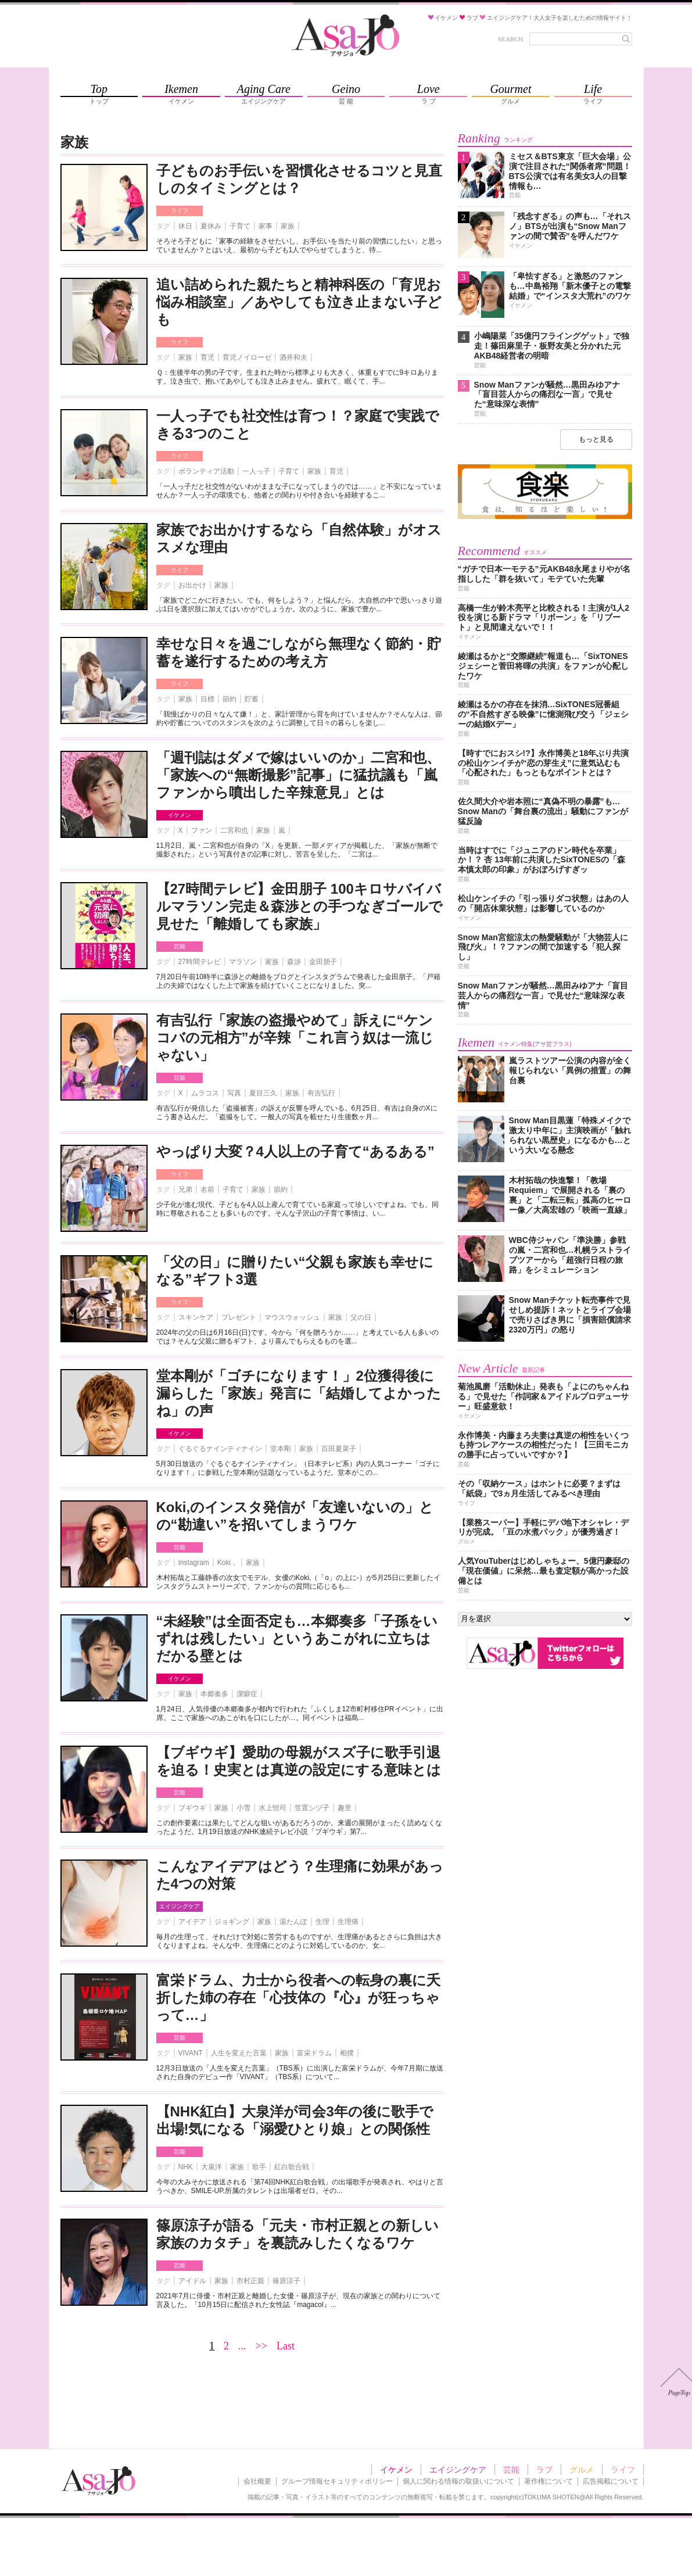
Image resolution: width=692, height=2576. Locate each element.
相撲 (347, 2053)
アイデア (192, 1922)
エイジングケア (179, 1906)
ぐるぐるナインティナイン (220, 1449)
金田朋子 (323, 962)
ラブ (544, 2469)
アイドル (192, 2281)
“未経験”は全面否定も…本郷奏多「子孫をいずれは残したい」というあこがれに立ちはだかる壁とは (297, 1638)
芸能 (179, 946)
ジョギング (231, 1922)
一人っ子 (256, 471)
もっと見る (596, 439)
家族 (288, 226)
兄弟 (185, 1189)
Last (286, 2346)
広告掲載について (611, 2481)
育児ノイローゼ (247, 357)
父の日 (360, 1317)
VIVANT (190, 2053)
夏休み (210, 226)
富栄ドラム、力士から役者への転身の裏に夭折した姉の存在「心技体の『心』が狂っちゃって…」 (298, 1997)
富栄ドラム (314, 2053)
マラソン (243, 962)
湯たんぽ (293, 1922)
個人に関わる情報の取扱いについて (458, 2481)
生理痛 (348, 1922)
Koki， (227, 1563)
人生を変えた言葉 (239, 2053)
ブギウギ (192, 1808)
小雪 (243, 1808)
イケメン (179, 815)
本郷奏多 (214, 1694)
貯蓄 (252, 699)
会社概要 (257, 2481)
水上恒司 (272, 1808)
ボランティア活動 (206, 471)
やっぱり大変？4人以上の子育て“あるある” (295, 1151)
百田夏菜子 (338, 1449)
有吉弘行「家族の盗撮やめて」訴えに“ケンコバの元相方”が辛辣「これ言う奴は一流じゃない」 (294, 1037)
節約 (229, 699)
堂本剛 (280, 1449)
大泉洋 (211, 2167)
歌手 (259, 2167)
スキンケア (195, 1317)
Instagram (193, 1563)
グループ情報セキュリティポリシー (337, 2481)
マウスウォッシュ (292, 1317)
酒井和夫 (293, 357)
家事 (266, 226)
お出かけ (192, 585)
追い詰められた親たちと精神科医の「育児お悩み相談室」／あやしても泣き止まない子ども (299, 302)
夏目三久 (263, 1093)
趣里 (345, 1808)
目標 (207, 699)
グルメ (581, 2469)
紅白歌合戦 (291, 2167)
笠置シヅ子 (312, 1808)
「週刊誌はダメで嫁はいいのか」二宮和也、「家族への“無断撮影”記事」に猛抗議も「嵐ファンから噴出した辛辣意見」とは (298, 775)
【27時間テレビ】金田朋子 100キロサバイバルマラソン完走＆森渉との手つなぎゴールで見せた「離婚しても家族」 (299, 906)
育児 (207, 357)
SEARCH (510, 38)
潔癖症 (246, 1694)
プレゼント (238, 1317)
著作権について (548, 2481)
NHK (185, 2167)
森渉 (294, 962)
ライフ (179, 210)
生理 (322, 1922)
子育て (240, 226)
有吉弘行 (321, 1093)
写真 (234, 1093)
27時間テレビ (199, 962)
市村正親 (250, 2281)
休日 (185, 226)
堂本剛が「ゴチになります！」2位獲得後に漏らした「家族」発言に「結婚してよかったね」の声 (298, 1393)
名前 (207, 1189)
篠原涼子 (286, 2281)
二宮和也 (234, 830)
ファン (201, 830)
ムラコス (205, 1093)
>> (261, 2346)
